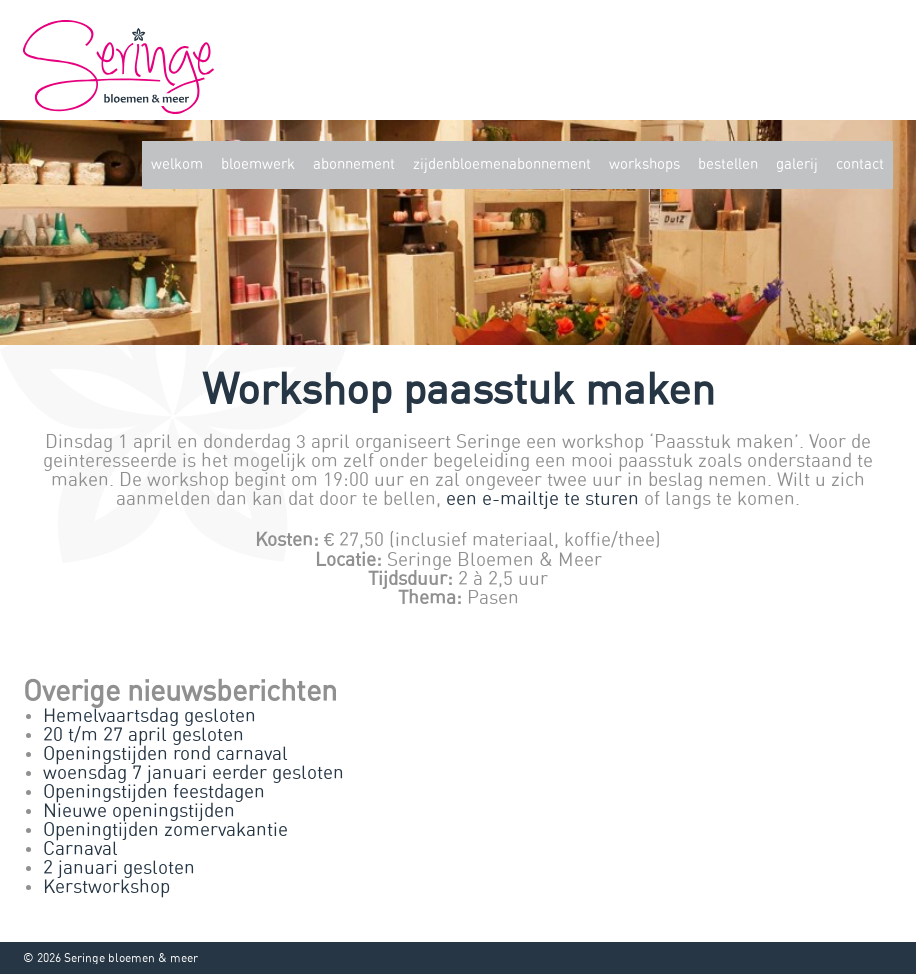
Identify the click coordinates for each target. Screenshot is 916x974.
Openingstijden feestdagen (154, 792)
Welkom (177, 164)
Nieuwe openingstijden (139, 811)
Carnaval (80, 849)
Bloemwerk (258, 164)
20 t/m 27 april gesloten (143, 735)
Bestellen (728, 164)
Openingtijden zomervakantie (165, 830)
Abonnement (354, 164)
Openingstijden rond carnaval (165, 754)
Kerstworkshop (106, 887)
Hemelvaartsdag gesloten (149, 716)
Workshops (644, 164)
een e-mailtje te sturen (542, 499)
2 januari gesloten (119, 868)
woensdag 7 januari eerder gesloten (193, 773)
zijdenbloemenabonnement (502, 164)
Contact (860, 164)
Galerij (797, 164)
